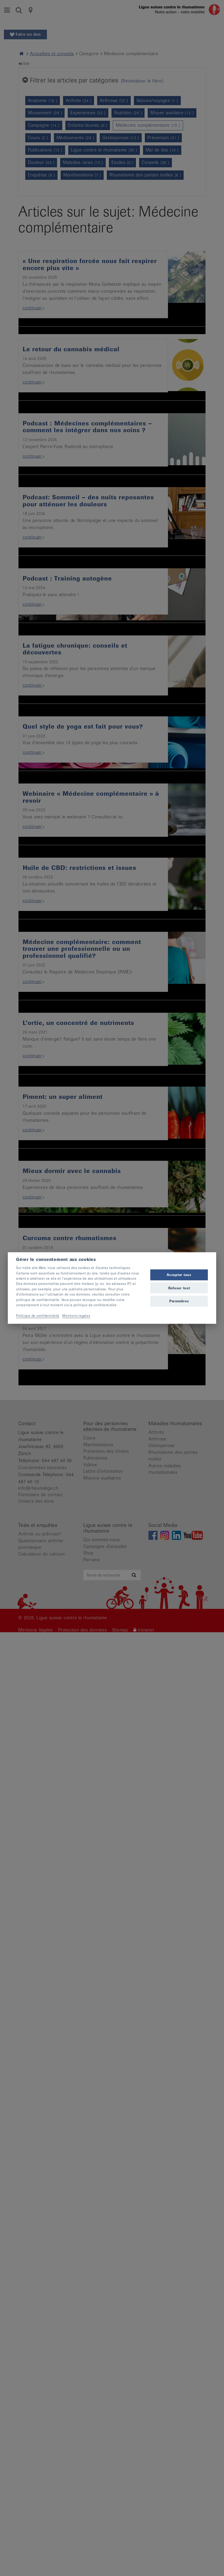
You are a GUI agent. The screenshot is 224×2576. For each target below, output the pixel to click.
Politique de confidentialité (37, 1315)
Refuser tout (179, 1288)
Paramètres (179, 1301)
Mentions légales (76, 1315)
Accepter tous (179, 1275)
